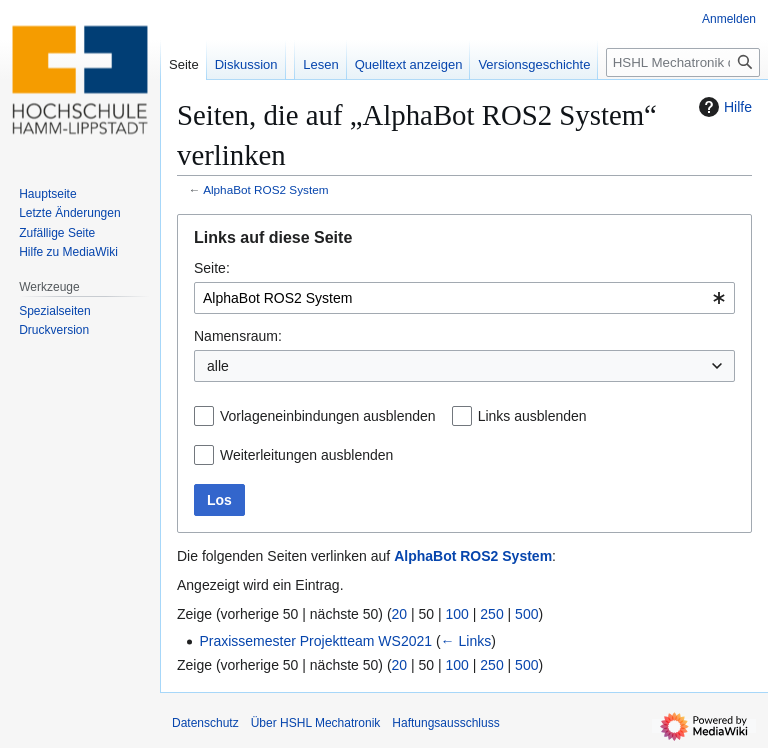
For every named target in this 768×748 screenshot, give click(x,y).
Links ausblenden (532, 416)
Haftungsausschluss (445, 723)
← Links (466, 641)
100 (457, 614)
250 (491, 614)
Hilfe (723, 107)
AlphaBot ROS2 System (265, 189)
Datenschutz (205, 723)
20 (400, 614)
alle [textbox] (218, 366)
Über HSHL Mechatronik (316, 723)
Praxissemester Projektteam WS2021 (315, 641)
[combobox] (464, 298)
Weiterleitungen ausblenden (306, 455)
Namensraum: (238, 336)
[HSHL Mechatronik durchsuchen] (683, 62)
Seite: (212, 268)
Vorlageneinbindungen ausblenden (328, 416)
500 (526, 614)
